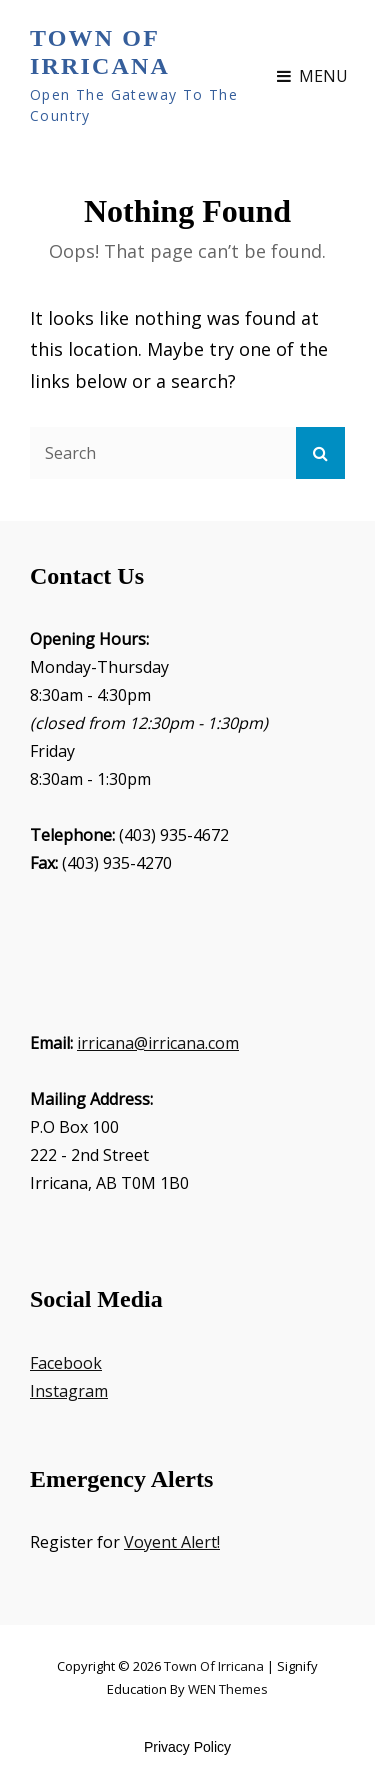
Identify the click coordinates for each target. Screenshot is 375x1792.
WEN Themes (228, 1689)
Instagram (69, 1391)
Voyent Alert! (172, 1542)
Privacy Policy (187, 1747)
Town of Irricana (100, 52)
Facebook (66, 1363)
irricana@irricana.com (158, 1043)
